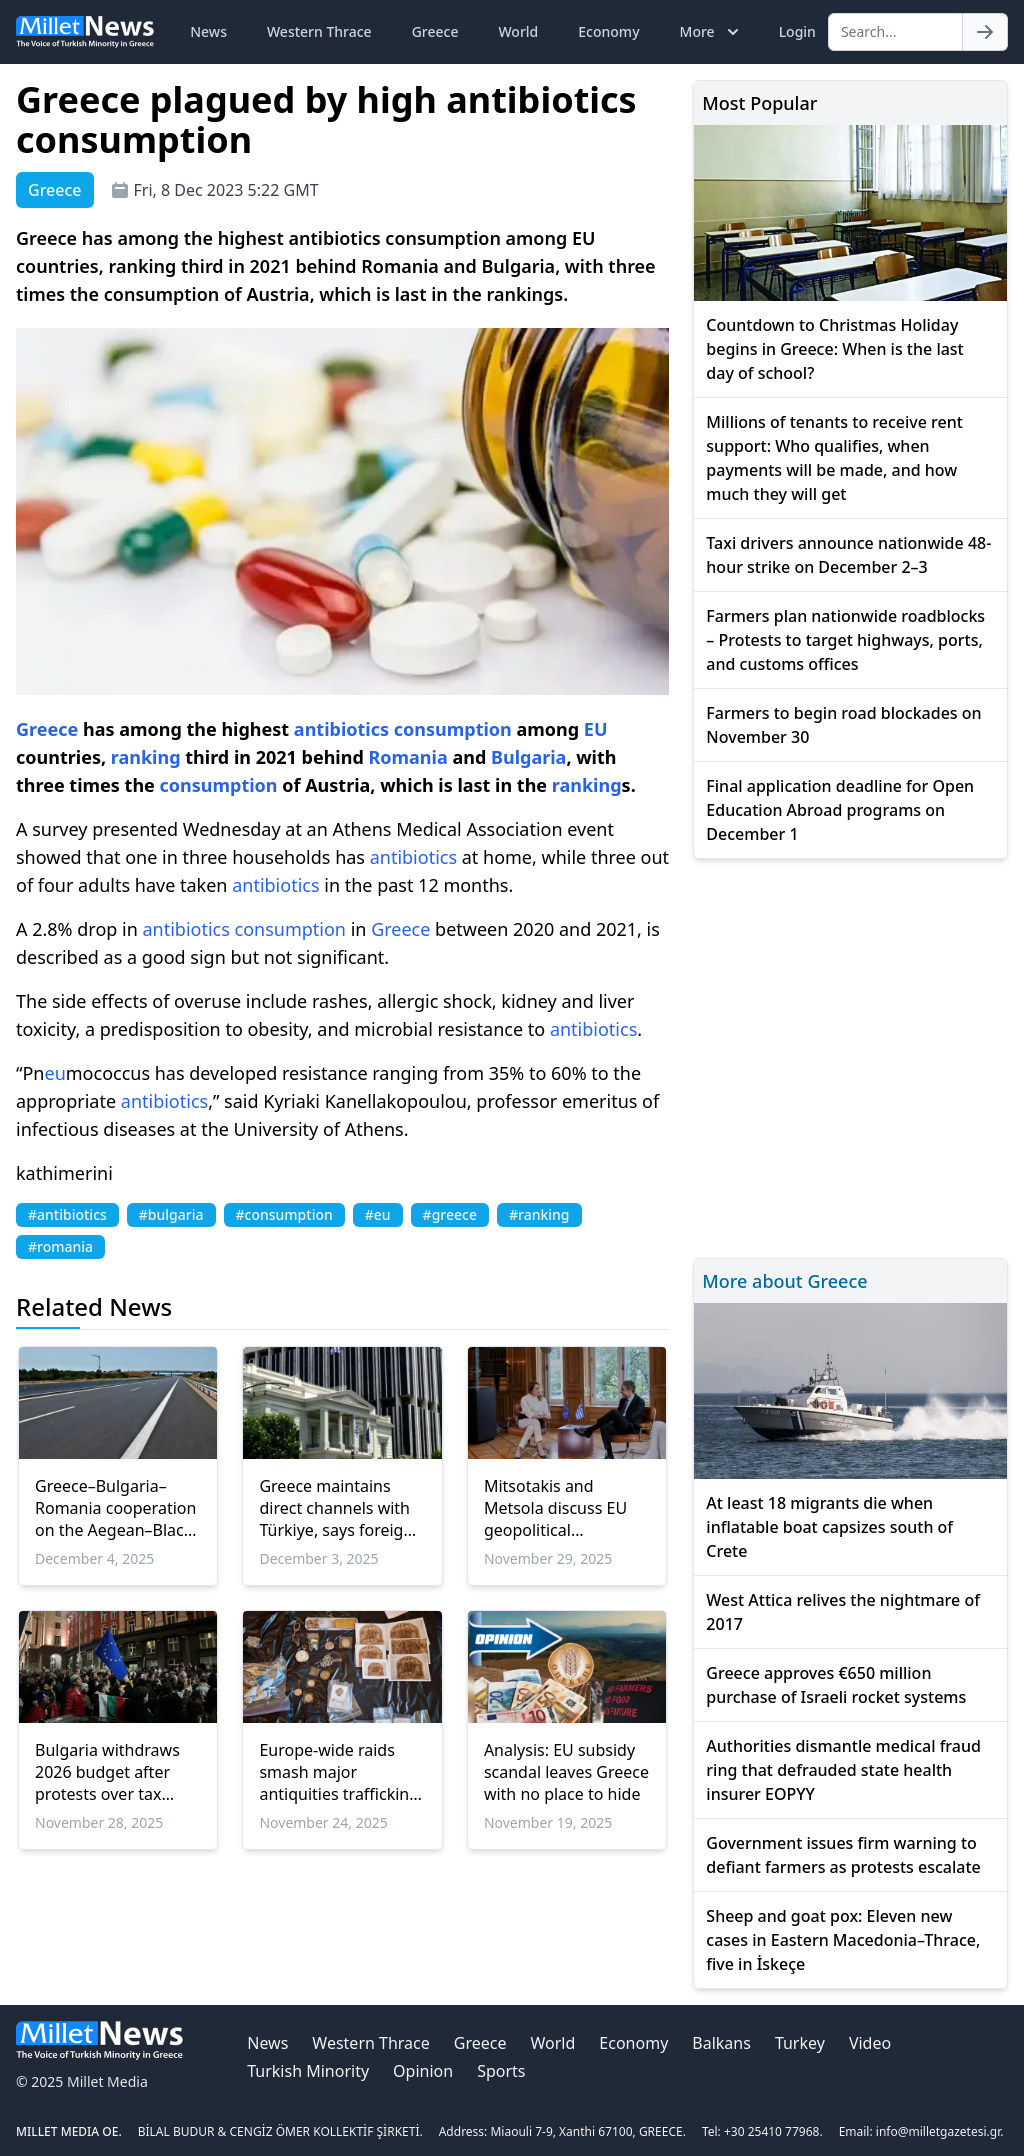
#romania (60, 1246)
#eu (378, 1214)
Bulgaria (528, 757)
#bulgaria (171, 1214)
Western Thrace (319, 31)
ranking (146, 757)
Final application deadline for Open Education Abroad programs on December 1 (840, 810)
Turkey (800, 2043)
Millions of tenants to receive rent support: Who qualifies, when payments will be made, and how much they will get (834, 458)
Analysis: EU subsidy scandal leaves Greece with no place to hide (566, 1772)
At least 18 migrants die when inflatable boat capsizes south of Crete (829, 1527)
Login (797, 31)
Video (870, 2043)
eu (54, 1073)
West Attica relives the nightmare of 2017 (843, 1612)
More (711, 32)
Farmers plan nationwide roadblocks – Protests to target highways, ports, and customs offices (845, 640)
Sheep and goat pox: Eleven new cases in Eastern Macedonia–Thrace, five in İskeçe (843, 1940)
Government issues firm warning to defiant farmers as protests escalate (843, 1855)
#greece (450, 1214)
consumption (453, 729)
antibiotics (341, 729)
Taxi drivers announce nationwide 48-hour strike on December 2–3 (848, 555)
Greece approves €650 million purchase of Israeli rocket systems (836, 1685)
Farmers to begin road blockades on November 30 (843, 725)
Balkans (721, 2043)
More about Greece (784, 1281)
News (208, 31)
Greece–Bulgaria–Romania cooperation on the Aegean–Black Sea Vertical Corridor (115, 1508)
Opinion (423, 2071)
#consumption (284, 1214)
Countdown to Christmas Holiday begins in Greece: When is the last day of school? (834, 349)
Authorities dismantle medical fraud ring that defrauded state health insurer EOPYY (843, 1770)
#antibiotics (67, 1214)
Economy (608, 31)
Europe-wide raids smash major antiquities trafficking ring (339, 1772)
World (518, 31)
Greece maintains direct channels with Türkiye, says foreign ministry (336, 1508)
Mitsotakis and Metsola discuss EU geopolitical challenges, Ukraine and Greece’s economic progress (557, 1508)
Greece (435, 31)
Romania (407, 757)
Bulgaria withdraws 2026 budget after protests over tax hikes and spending (108, 1772)
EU (596, 729)
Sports (501, 2071)
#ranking (539, 1214)
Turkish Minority (308, 2071)
